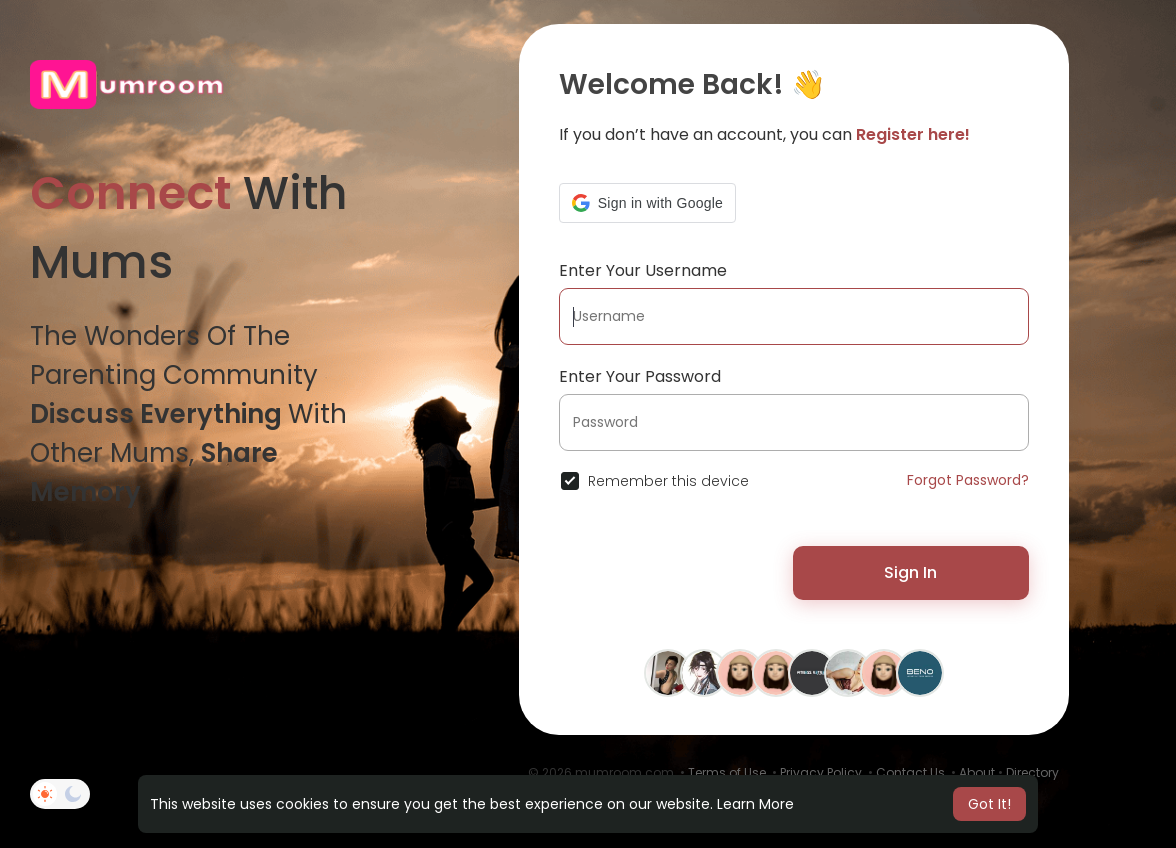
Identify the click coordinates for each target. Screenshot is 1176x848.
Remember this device (668, 481)
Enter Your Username (643, 270)
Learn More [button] (755, 804)
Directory (1032, 772)
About (977, 772)
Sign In (910, 572)
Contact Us (910, 772)
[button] (647, 203)
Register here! (913, 134)
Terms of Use (727, 772)
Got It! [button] (989, 804)
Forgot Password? (968, 480)
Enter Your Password (640, 376)
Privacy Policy (821, 772)
